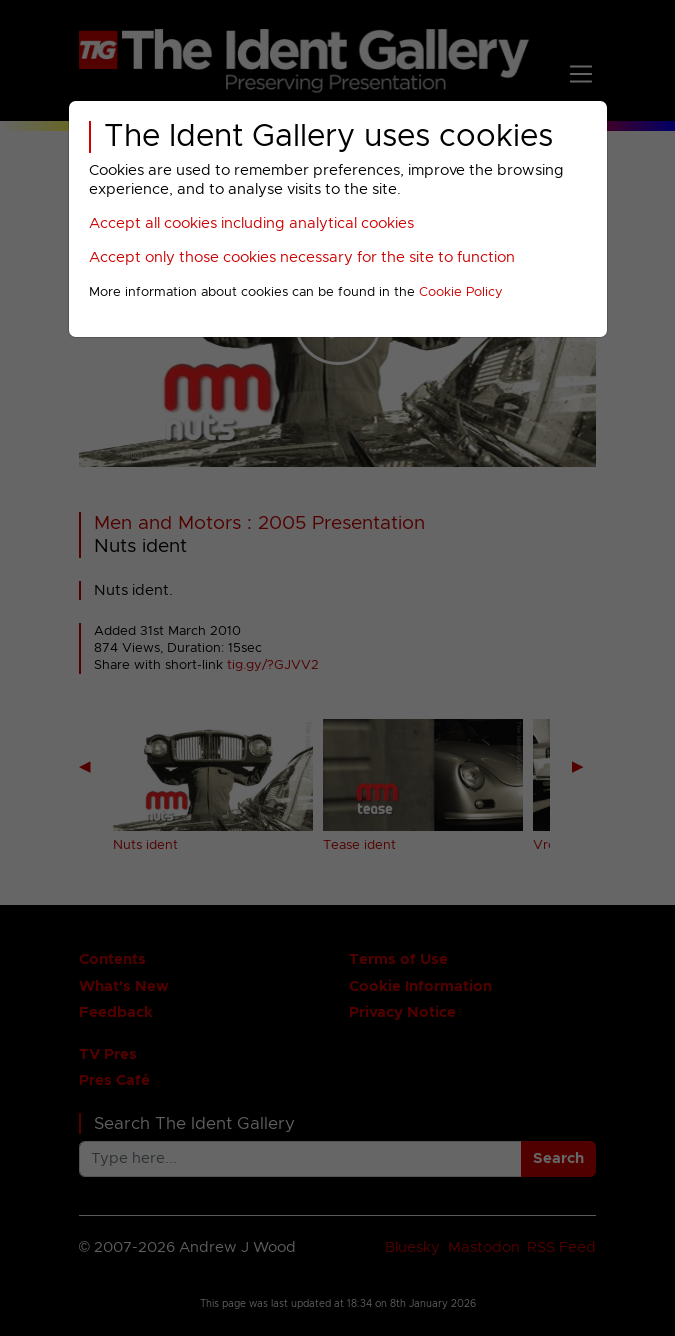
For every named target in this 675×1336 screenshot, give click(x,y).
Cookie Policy (461, 292)
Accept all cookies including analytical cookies (251, 223)
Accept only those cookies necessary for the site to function (302, 257)
